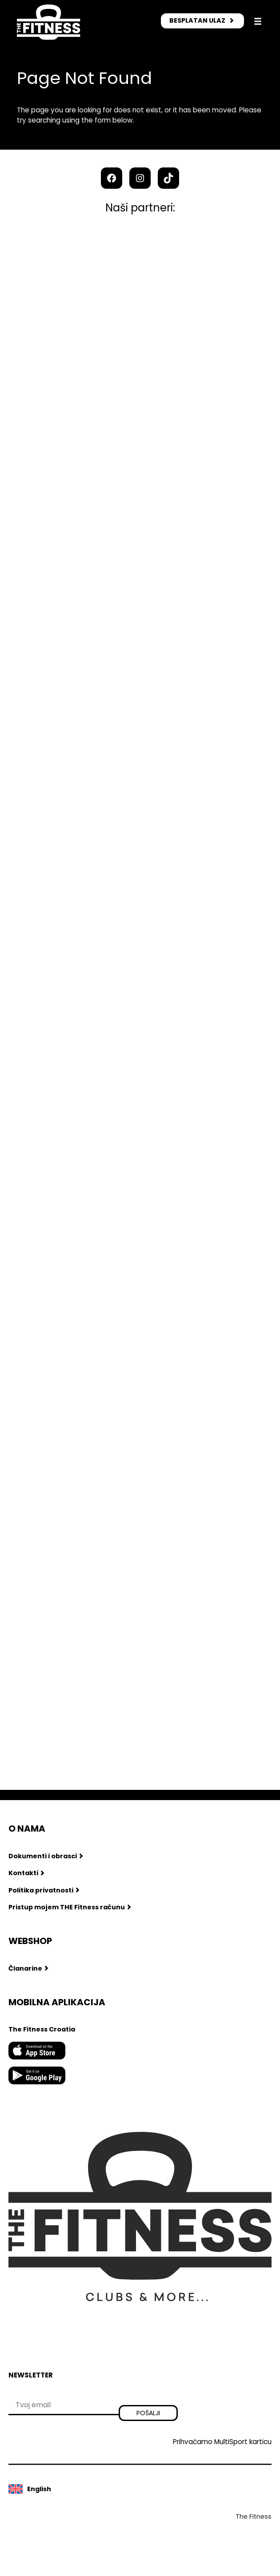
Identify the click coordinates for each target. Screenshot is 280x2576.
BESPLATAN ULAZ (197, 20)
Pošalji (148, 2413)
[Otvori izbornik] (257, 21)
